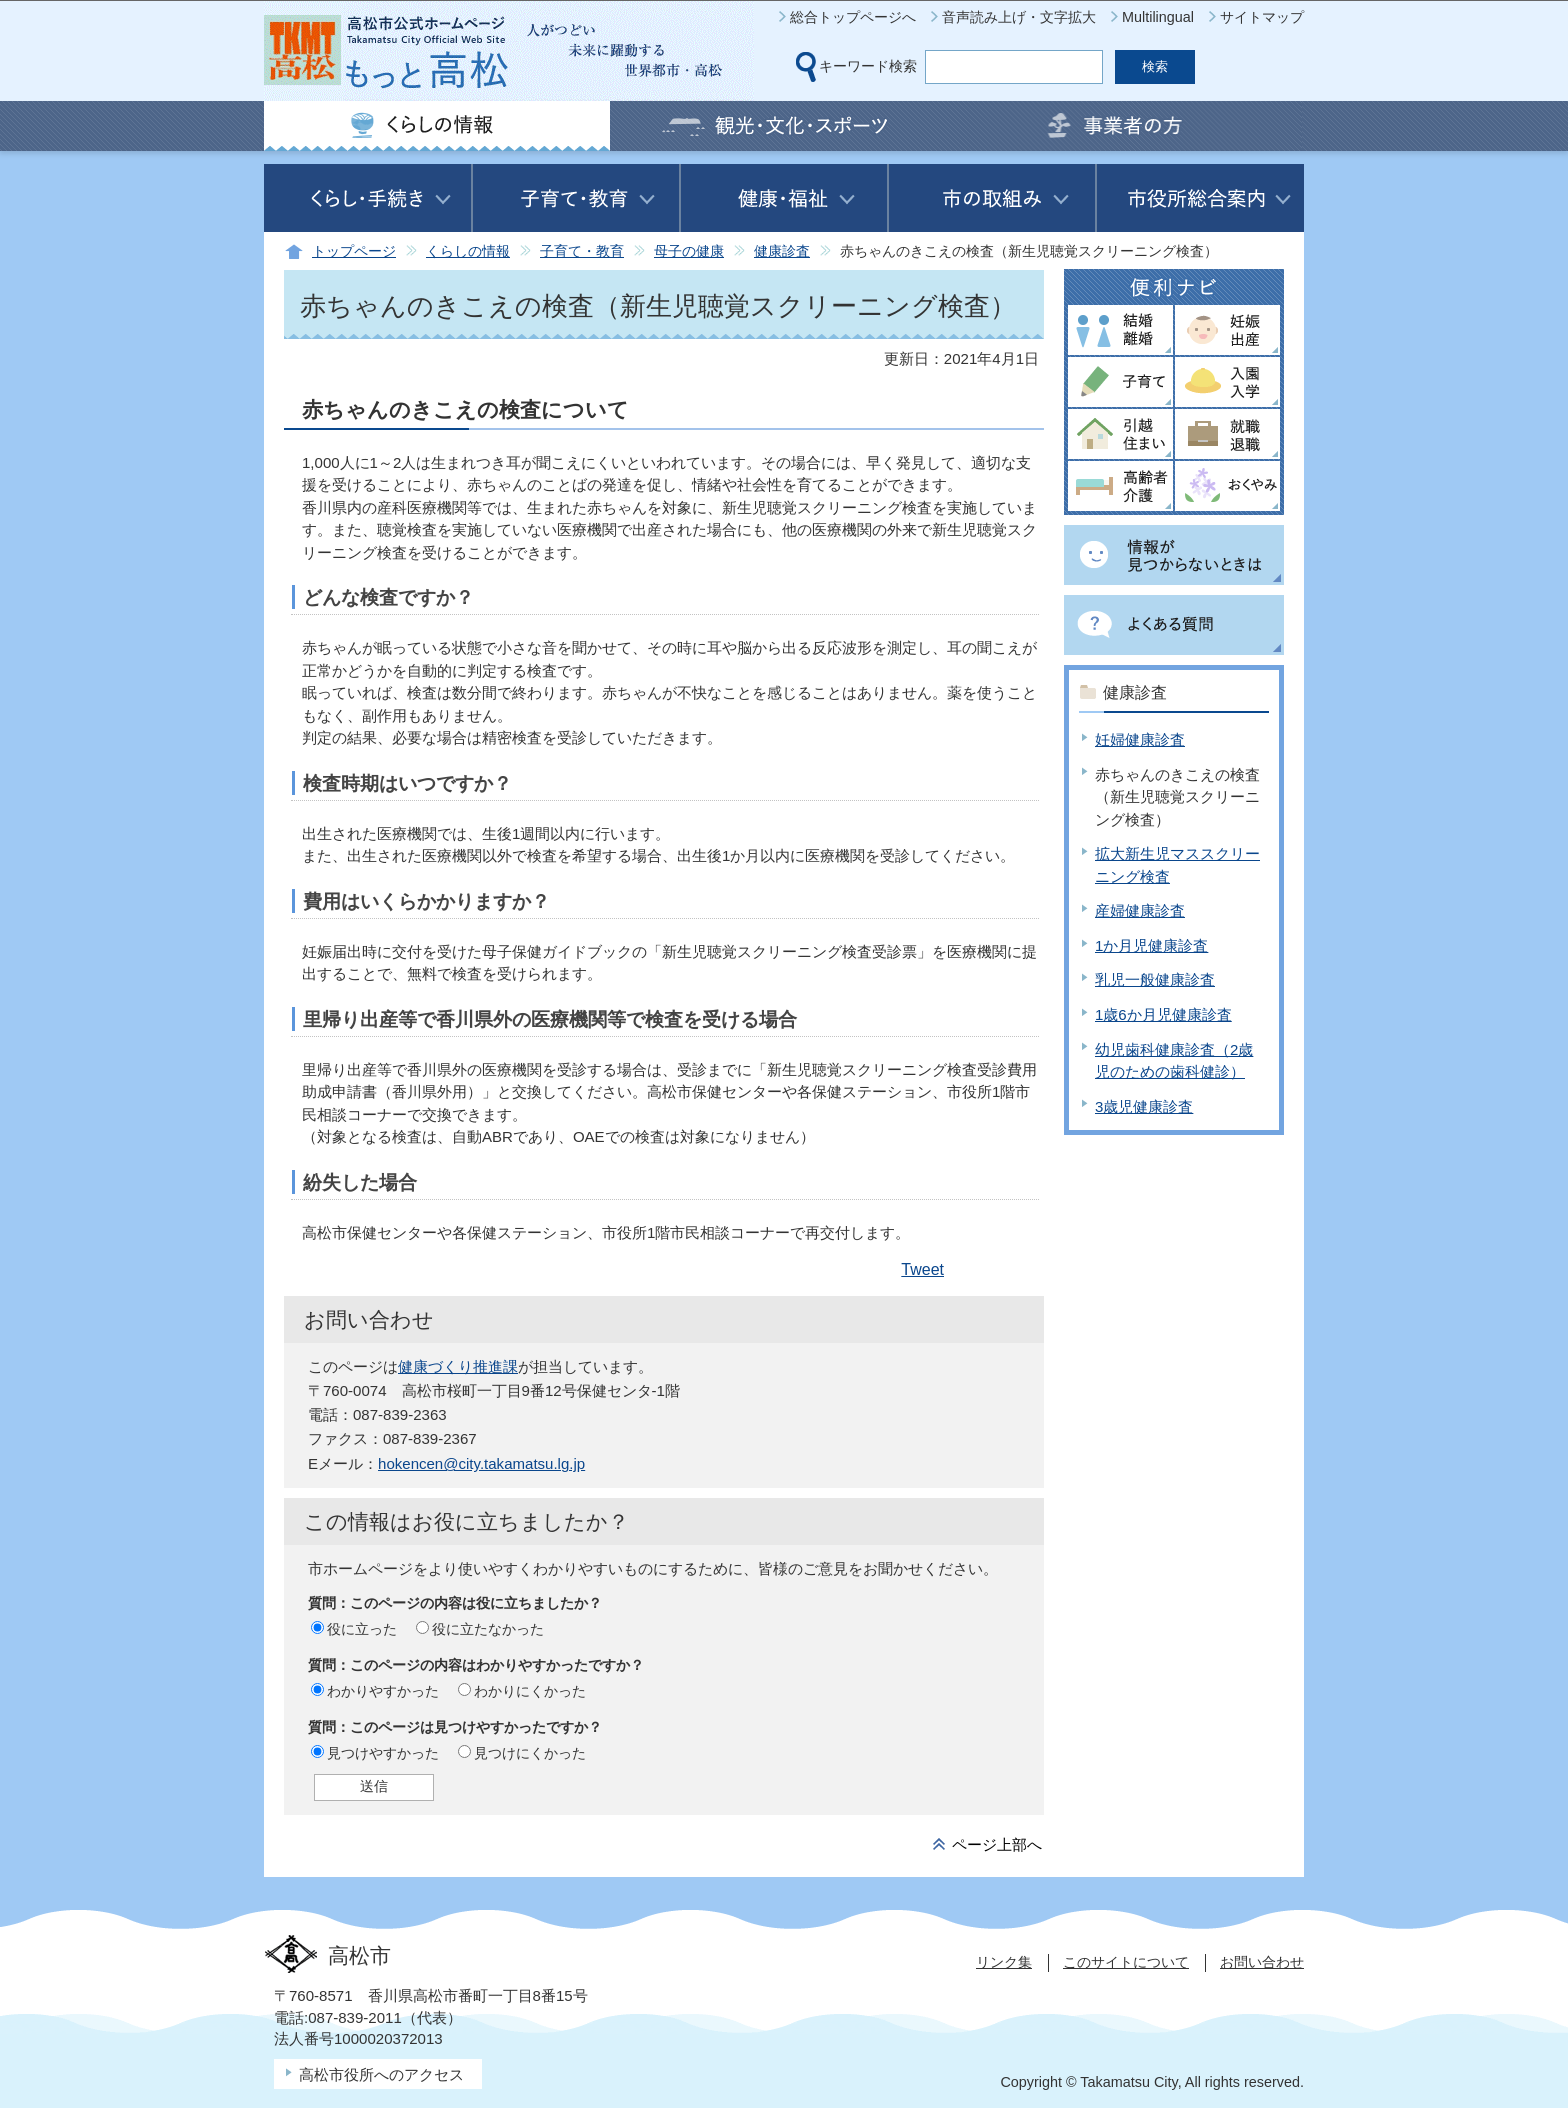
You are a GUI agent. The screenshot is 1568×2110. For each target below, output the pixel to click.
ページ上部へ (997, 1844)
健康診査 (782, 251)
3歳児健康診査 (1144, 1106)
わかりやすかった (383, 1691)
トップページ (354, 251)
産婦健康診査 (1140, 910)
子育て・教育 (582, 251)
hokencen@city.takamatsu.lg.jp (481, 1463)
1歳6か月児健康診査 (1163, 1014)
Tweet (922, 1269)
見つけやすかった (383, 1753)
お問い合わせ (1262, 1962)
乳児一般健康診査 (1155, 979)
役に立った (362, 1629)
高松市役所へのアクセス (381, 2074)
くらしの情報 (468, 251)
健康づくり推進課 (458, 1366)
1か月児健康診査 (1151, 945)
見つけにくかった (530, 1753)
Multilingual (1158, 17)
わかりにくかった (530, 1691)
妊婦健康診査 (1140, 739)
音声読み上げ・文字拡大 (1019, 17)
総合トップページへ (853, 17)
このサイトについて (1126, 1962)
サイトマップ (1262, 17)
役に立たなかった (488, 1629)
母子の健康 (689, 251)
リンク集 (1004, 1962)
